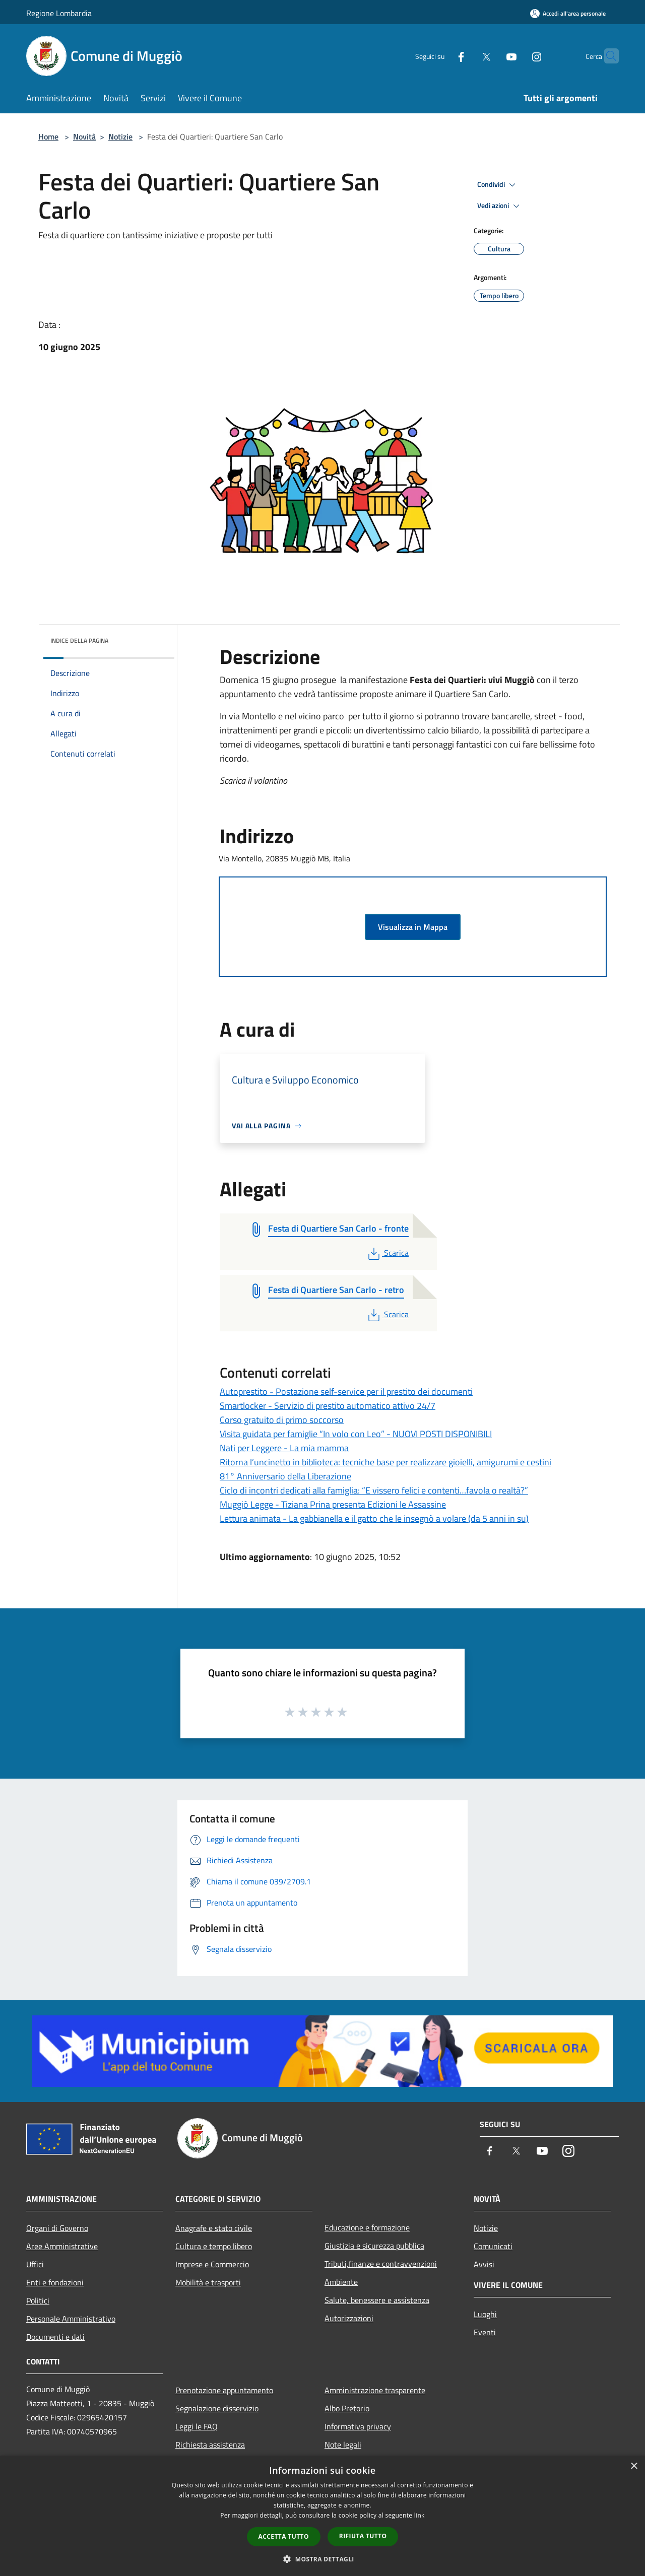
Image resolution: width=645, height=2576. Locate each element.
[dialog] (322, 2516)
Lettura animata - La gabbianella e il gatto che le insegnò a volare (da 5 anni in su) (374, 1518)
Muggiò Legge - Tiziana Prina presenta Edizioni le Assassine (333, 1504)
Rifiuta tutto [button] (363, 2536)
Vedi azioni (500, 206)
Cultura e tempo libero (213, 2246)
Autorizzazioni (349, 2318)
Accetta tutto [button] (284, 2536)
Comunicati (493, 2246)
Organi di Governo (57, 2228)
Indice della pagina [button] (79, 640)
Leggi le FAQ (196, 2426)
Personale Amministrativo (70, 2319)
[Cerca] (607, 56)
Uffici (35, 2264)
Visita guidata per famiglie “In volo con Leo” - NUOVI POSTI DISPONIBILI (356, 1434)
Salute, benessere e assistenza (377, 2300)
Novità (84, 136)
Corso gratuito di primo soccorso (282, 1420)
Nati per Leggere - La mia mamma (284, 1448)
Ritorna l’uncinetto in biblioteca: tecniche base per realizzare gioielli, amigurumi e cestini (385, 1462)
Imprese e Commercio (212, 2264)
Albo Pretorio (347, 2408)
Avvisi (484, 2264)
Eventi (485, 2332)
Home (48, 136)
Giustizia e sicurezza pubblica (374, 2246)
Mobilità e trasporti (208, 2282)
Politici (37, 2300)
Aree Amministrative (62, 2246)
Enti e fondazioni (55, 2282)
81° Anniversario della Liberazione (285, 1476)
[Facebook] (441, 55)
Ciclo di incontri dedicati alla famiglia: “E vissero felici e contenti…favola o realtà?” (374, 1490)
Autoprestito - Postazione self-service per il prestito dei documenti (346, 1391)
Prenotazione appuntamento (224, 2390)
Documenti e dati (55, 2337)
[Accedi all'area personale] (568, 13)
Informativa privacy (358, 2426)
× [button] (633, 2466)
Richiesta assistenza (210, 2444)
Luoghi (485, 2314)
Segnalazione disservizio (217, 2408)
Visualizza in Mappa (412, 927)
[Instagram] (517, 55)
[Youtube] (492, 55)
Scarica (387, 1253)
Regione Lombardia (59, 13)
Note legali (343, 2444)
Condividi (498, 185)
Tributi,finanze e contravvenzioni (381, 2264)
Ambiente (341, 2282)
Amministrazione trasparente (375, 2390)
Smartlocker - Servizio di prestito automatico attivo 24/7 (327, 1405)
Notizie (120, 136)
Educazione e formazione (367, 2227)
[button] (322, 2559)
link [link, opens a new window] (419, 2515)
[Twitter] (467, 55)
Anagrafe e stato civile (213, 2228)
